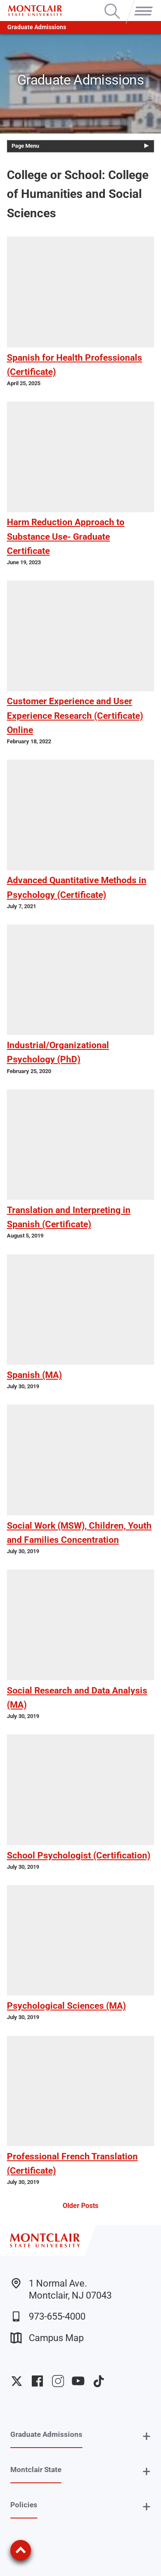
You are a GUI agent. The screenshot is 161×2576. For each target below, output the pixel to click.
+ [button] (147, 2436)
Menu (141, 4)
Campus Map (47, 2338)
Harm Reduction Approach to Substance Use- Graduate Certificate (66, 536)
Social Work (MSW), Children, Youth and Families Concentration (79, 1533)
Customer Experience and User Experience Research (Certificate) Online (75, 715)
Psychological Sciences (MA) (66, 2006)
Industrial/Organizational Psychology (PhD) (58, 1052)
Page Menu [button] (25, 146)
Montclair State (35, 2469)
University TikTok (98, 2381)
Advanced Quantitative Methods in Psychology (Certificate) (76, 887)
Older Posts (80, 2206)
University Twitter (16, 2381)
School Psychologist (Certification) (78, 1855)
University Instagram (58, 2381)
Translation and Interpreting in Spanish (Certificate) (69, 1217)
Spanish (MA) (34, 1375)
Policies (23, 2504)
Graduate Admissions (36, 27)
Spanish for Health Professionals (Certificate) (74, 365)
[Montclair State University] (35, 10)
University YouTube (78, 2381)
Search (112, 4)
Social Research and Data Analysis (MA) (77, 1697)
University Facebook (37, 2381)
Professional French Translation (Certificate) (72, 2163)
